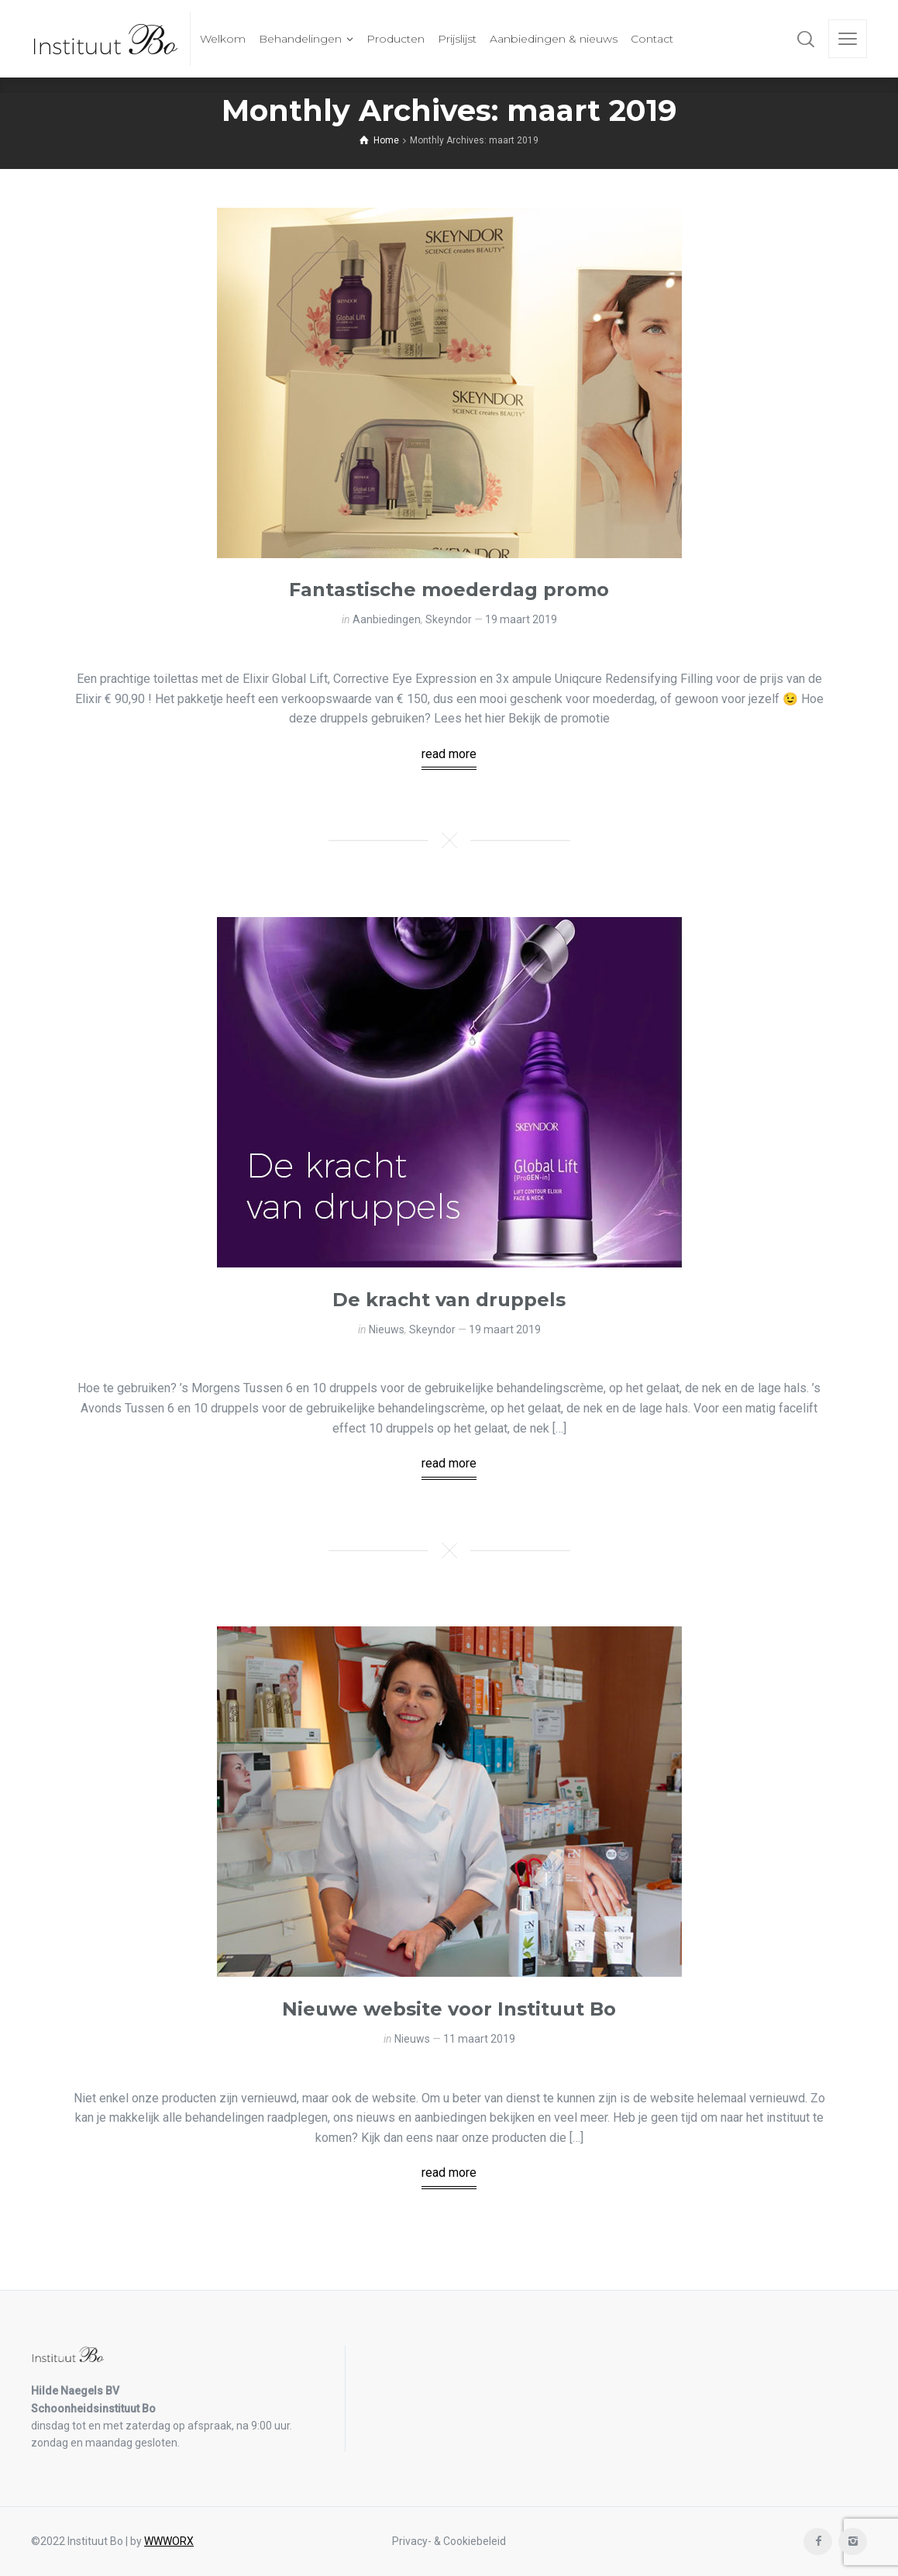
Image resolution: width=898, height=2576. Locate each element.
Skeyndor (448, 619)
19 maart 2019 (521, 619)
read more (449, 754)
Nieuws (386, 1329)
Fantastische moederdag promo (449, 589)
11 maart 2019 (479, 2039)
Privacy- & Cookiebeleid (449, 2541)
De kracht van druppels (449, 1299)
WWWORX (169, 2541)
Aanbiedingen (387, 619)
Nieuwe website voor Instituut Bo (449, 2009)
